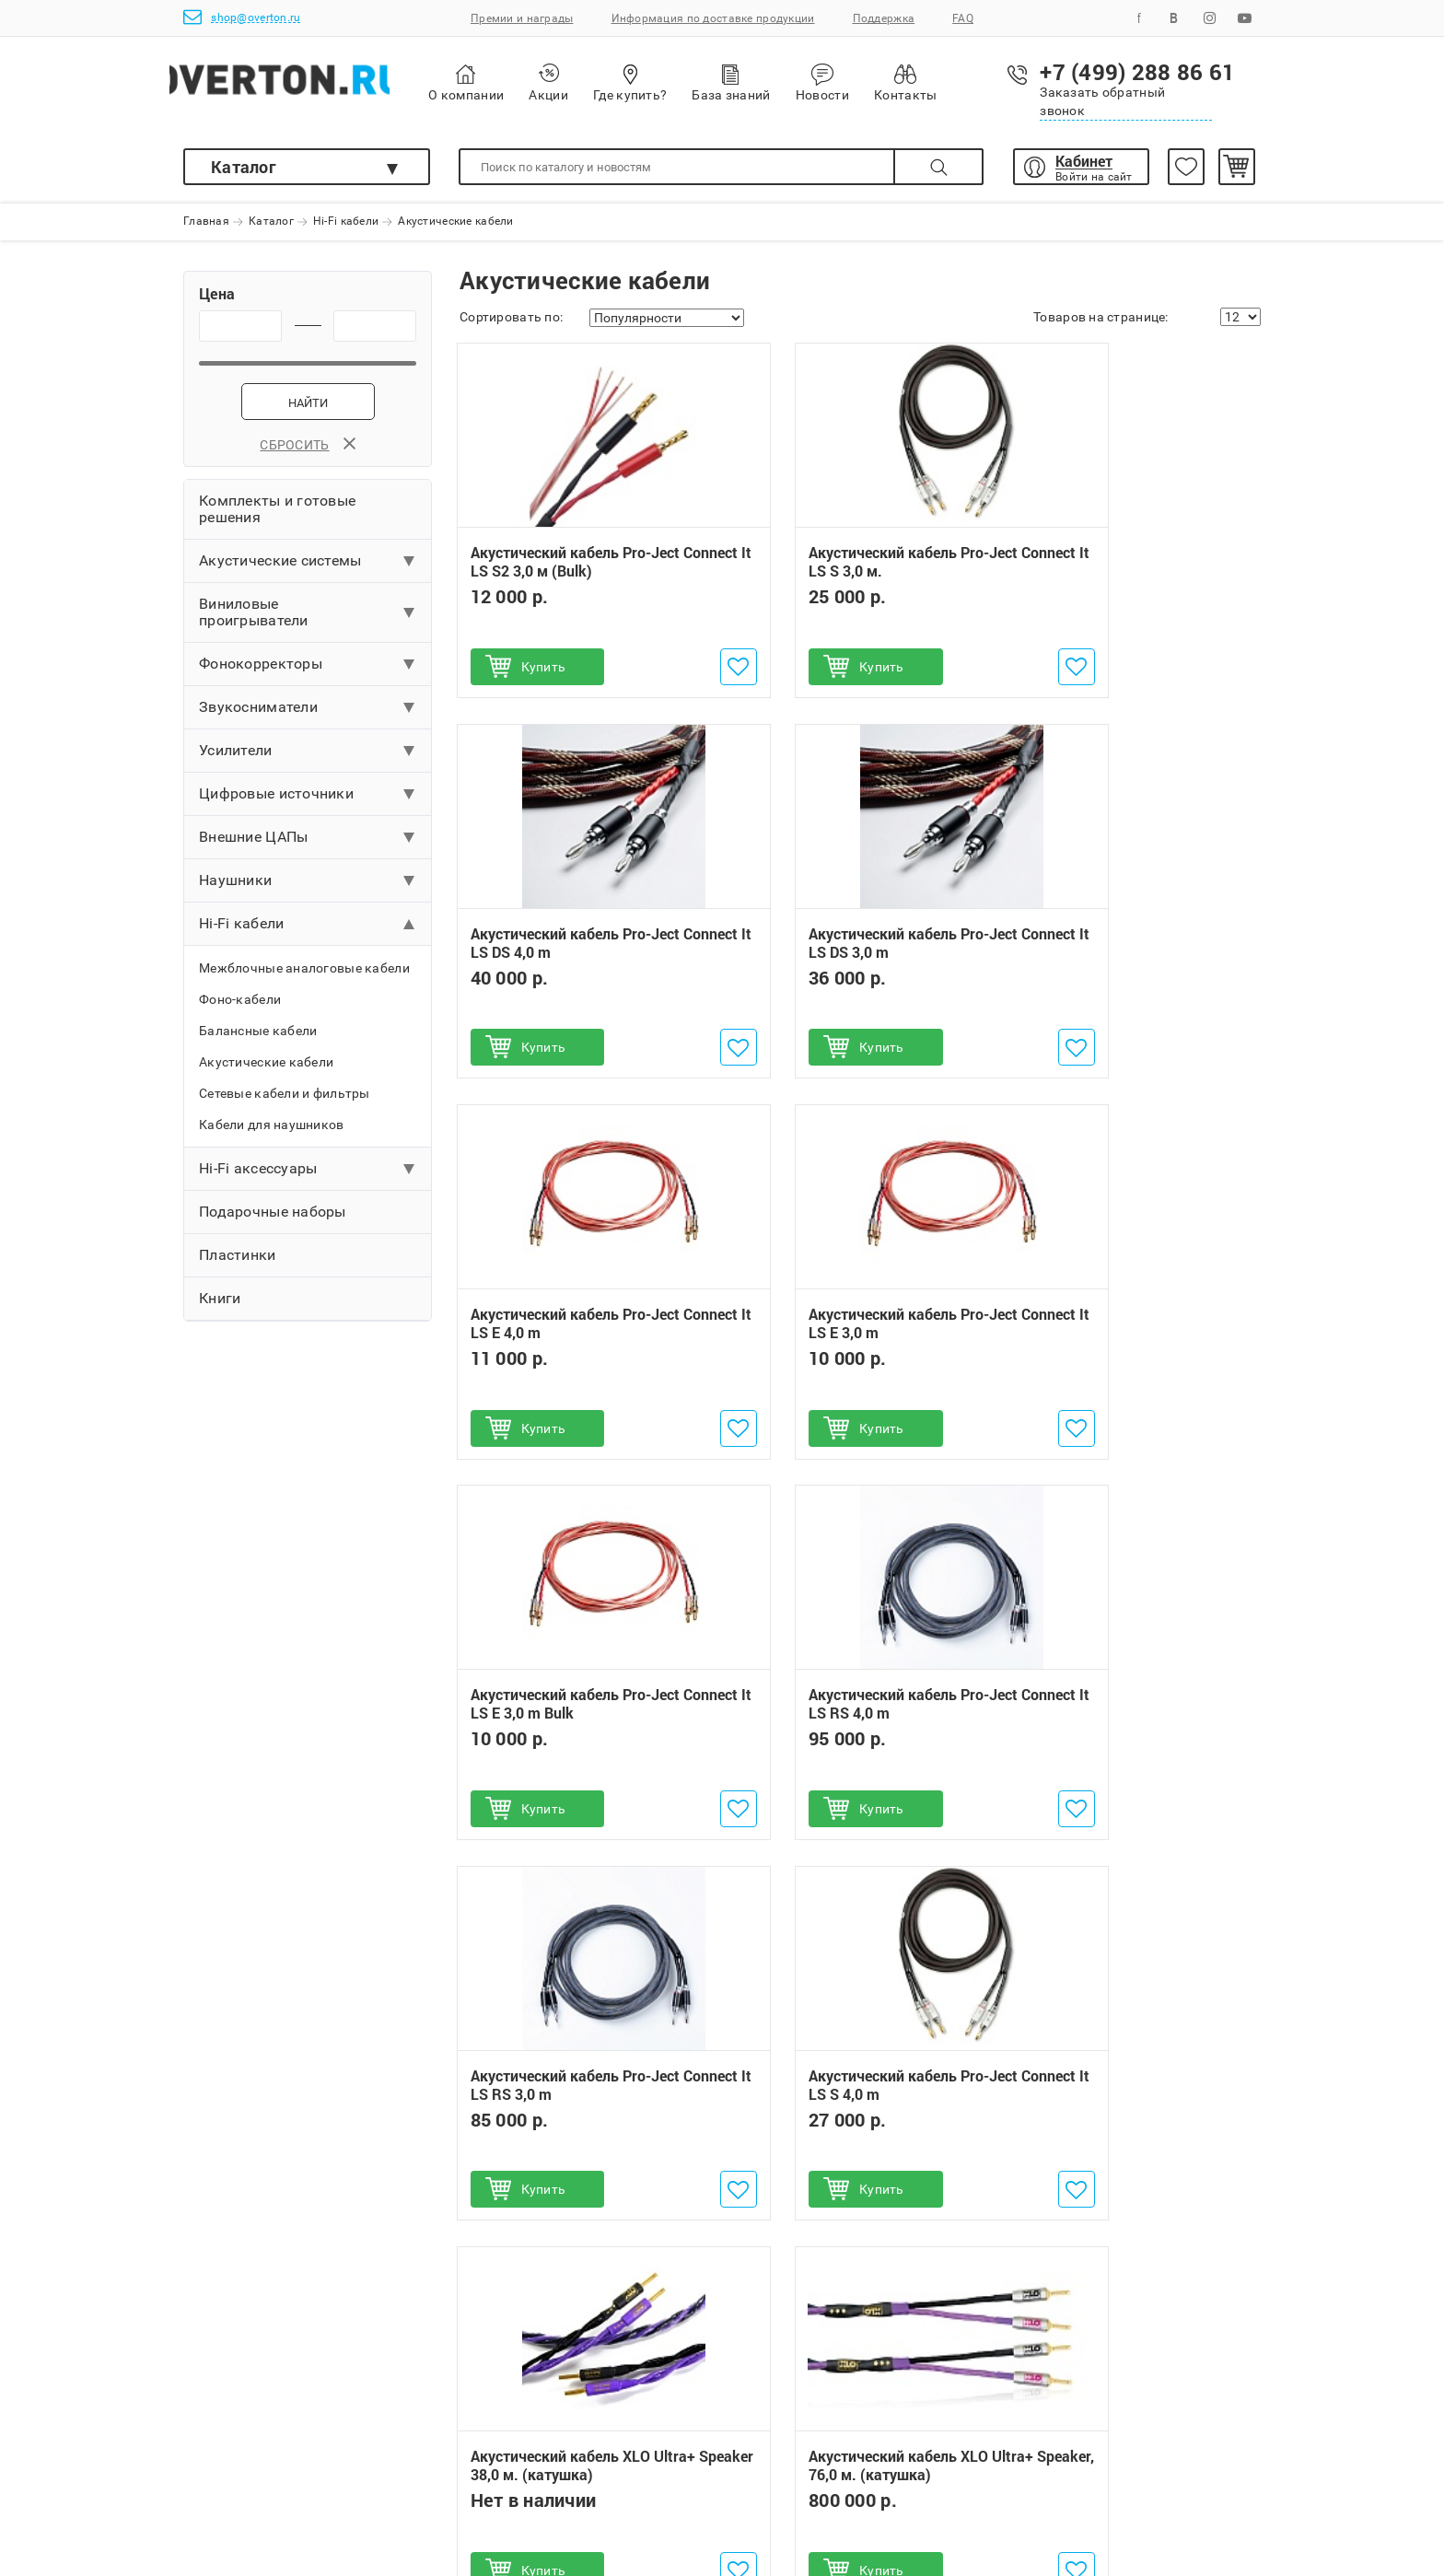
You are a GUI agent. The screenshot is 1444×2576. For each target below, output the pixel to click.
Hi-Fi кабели (345, 222)
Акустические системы (280, 567)
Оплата (206, 2420)
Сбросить (307, 451)
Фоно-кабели (240, 1005)
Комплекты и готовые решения (277, 515)
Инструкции (469, 2503)
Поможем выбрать (242, 2475)
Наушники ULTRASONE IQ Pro (851, 2048)
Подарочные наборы (272, 1218)
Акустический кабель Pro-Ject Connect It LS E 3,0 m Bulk (577, 1330)
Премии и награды (522, 18)
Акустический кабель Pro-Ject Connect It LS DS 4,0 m (1130, 569)
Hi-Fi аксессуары (258, 1174)
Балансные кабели (258, 1037)
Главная (206, 222)
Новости (864, 83)
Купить (546, 673)
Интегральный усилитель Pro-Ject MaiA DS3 (1130, 2048)
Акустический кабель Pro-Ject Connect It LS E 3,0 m (1130, 949)
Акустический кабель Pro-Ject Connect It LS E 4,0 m (854, 949)
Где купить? (672, 82)
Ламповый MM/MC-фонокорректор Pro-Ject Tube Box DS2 (858, 1965)
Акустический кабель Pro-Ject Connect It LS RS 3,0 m (1130, 1330)
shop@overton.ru (241, 17)
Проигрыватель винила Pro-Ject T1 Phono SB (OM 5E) (577, 1965)
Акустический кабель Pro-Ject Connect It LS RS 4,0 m (854, 1330)
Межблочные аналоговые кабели (304, 974)
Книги (219, 1304)
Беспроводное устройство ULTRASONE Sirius (849, 2131)
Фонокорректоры (260, 670)
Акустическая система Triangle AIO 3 (1134, 1965)
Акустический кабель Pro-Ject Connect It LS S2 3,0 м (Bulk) (577, 569)
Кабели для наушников (271, 1131)
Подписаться (1165, 2266)
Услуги (453, 2475)
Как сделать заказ (241, 2392)
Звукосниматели (258, 713)
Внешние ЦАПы (253, 843)
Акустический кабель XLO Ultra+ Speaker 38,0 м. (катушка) (839, 1720)
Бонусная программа (498, 2448)
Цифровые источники (276, 800)
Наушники (235, 886)
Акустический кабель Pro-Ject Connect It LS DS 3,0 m (577, 949)
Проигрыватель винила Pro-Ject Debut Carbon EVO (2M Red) (574, 2049)
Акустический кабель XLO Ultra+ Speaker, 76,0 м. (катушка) (1115, 1720)
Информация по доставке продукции (713, 18)
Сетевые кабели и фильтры (284, 1099)
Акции (590, 82)
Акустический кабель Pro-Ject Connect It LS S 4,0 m (577, 1711)
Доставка (214, 2448)
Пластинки (237, 1261)
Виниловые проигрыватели (254, 618)
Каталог (243, 167)
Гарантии (461, 2392)
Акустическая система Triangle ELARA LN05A (1121, 2131)
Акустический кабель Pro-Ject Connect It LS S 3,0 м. (854, 569)
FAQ (962, 18)
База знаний (773, 82)
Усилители (236, 756)
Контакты (947, 82)
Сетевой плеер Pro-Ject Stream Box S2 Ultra (577, 2133)
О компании (508, 83)
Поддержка (884, 18)
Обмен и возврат (485, 2420)
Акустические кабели (266, 1068)
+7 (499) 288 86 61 (820, 2393)
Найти (308, 409)
